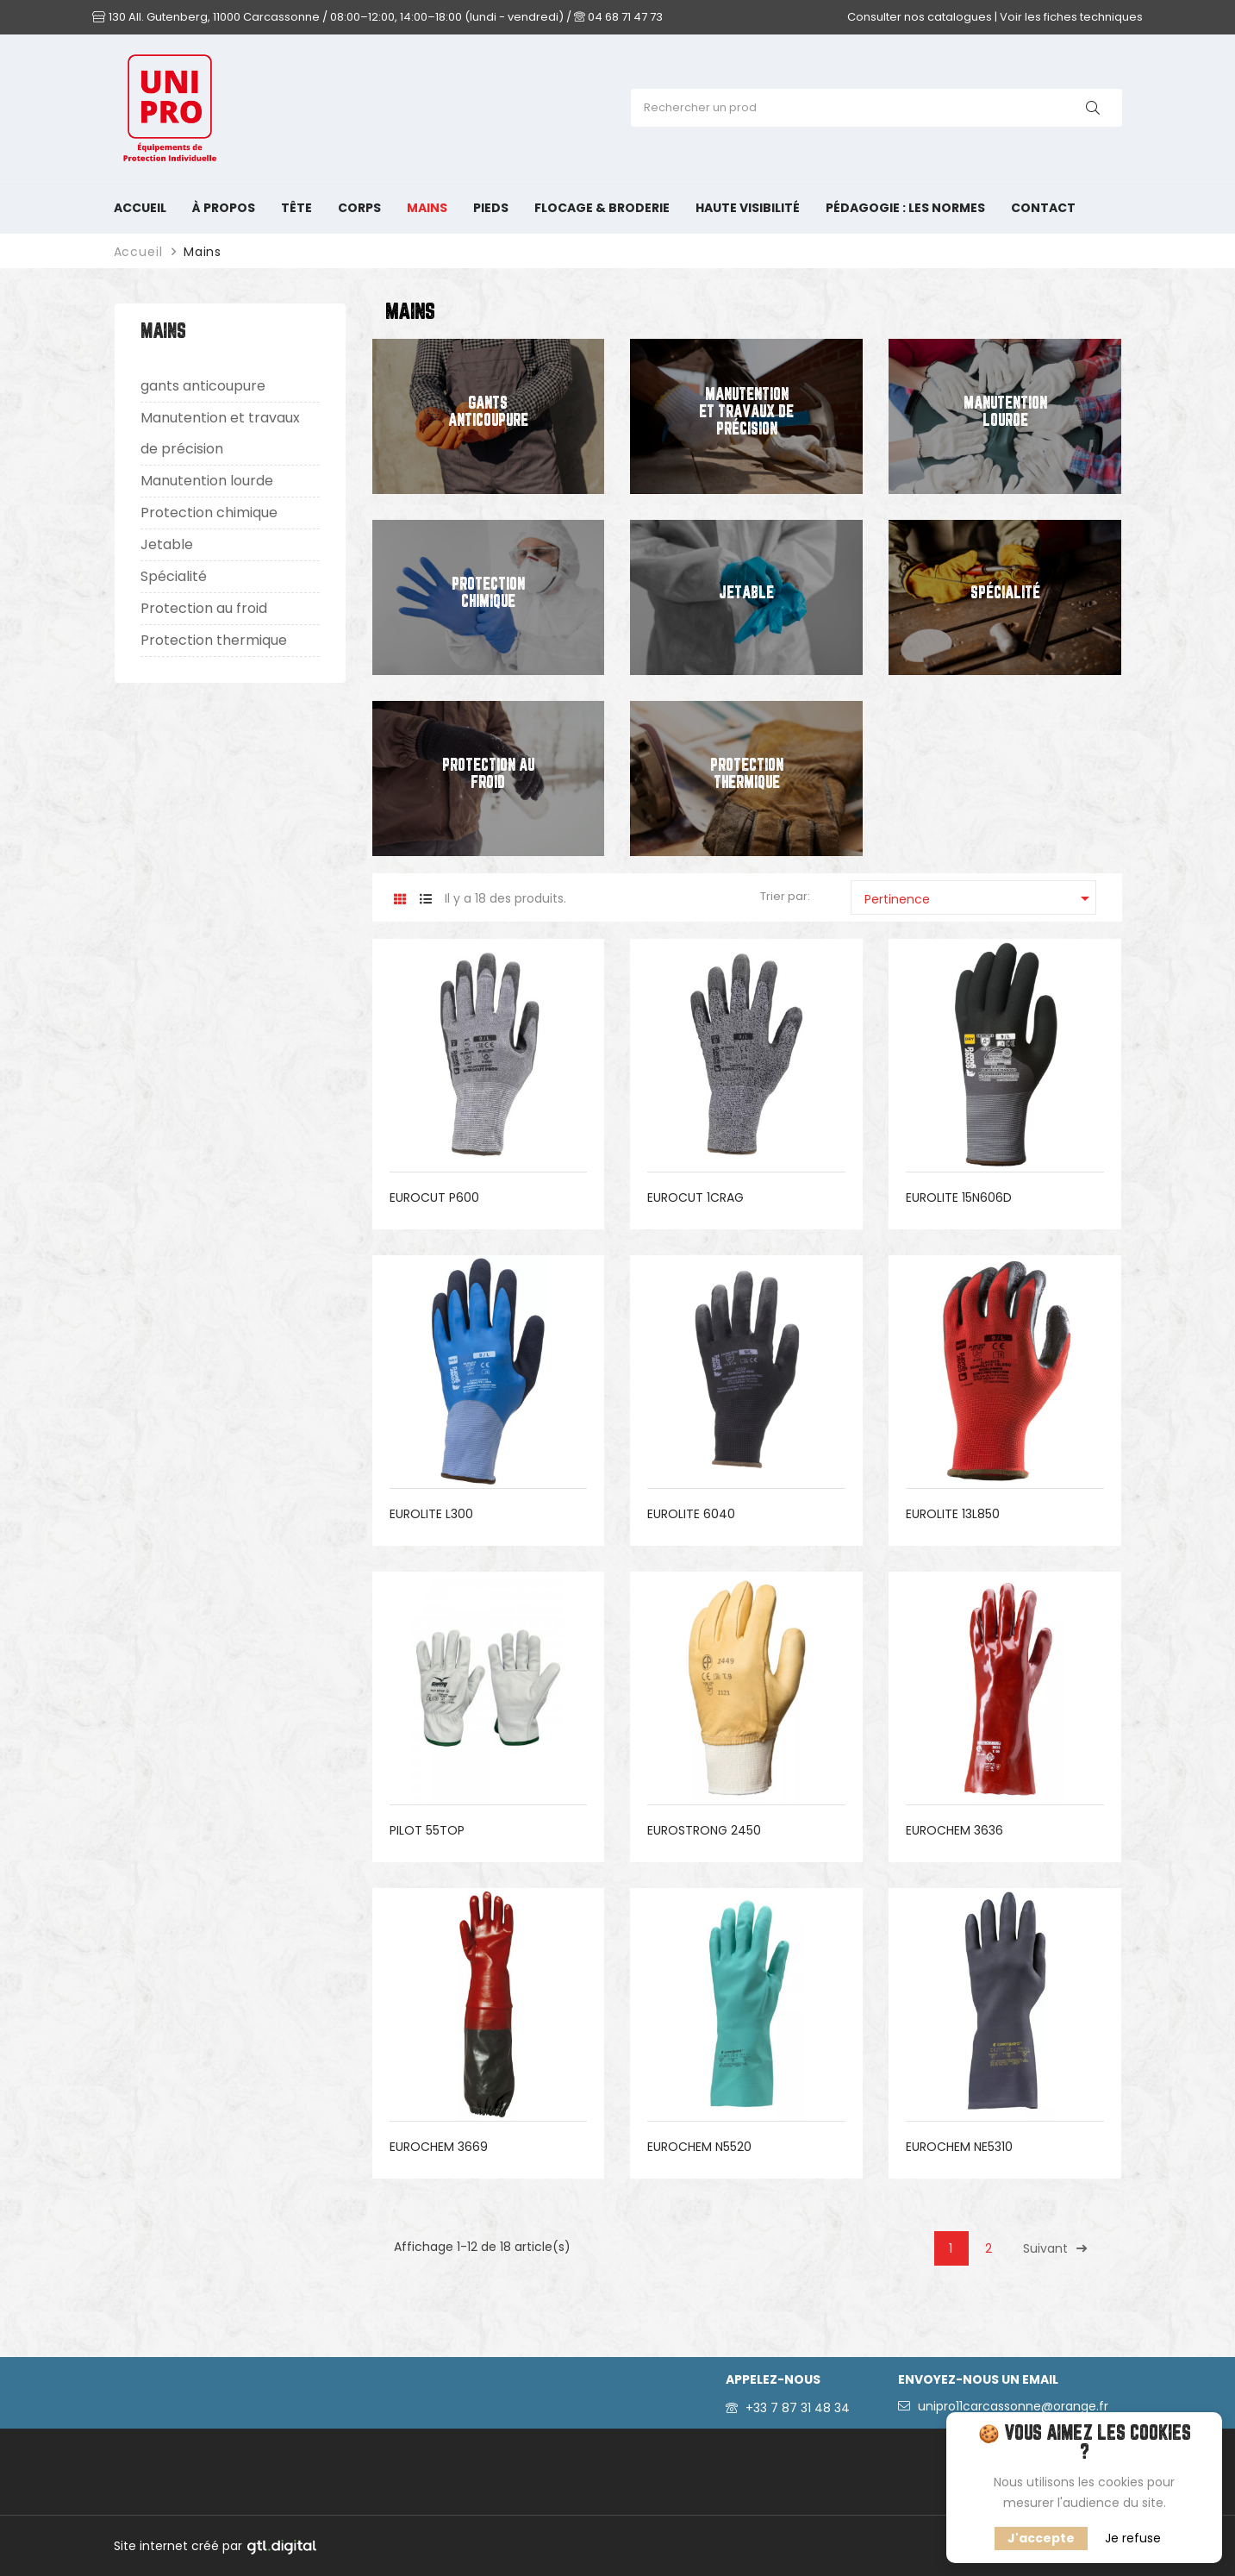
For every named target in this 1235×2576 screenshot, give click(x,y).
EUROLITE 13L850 (953, 1513)
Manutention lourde (206, 481)
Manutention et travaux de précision (220, 433)
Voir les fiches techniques (1071, 17)
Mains (163, 332)
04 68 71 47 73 (618, 17)
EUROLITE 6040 (691, 1513)
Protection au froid (203, 608)
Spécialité (173, 576)
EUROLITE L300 (431, 1513)
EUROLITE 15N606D (959, 1197)
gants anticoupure (202, 386)
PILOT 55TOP (427, 1830)
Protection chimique (209, 512)
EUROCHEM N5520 (699, 2146)
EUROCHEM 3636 (954, 1830)
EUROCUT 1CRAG (695, 1197)
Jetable (166, 544)
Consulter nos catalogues (919, 17)
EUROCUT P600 (434, 1197)
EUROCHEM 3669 (439, 2146)
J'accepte (1041, 2538)
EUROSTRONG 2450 (704, 1830)
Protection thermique (213, 640)
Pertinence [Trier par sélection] (979, 898)
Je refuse (1133, 2538)
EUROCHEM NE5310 (959, 2146)
